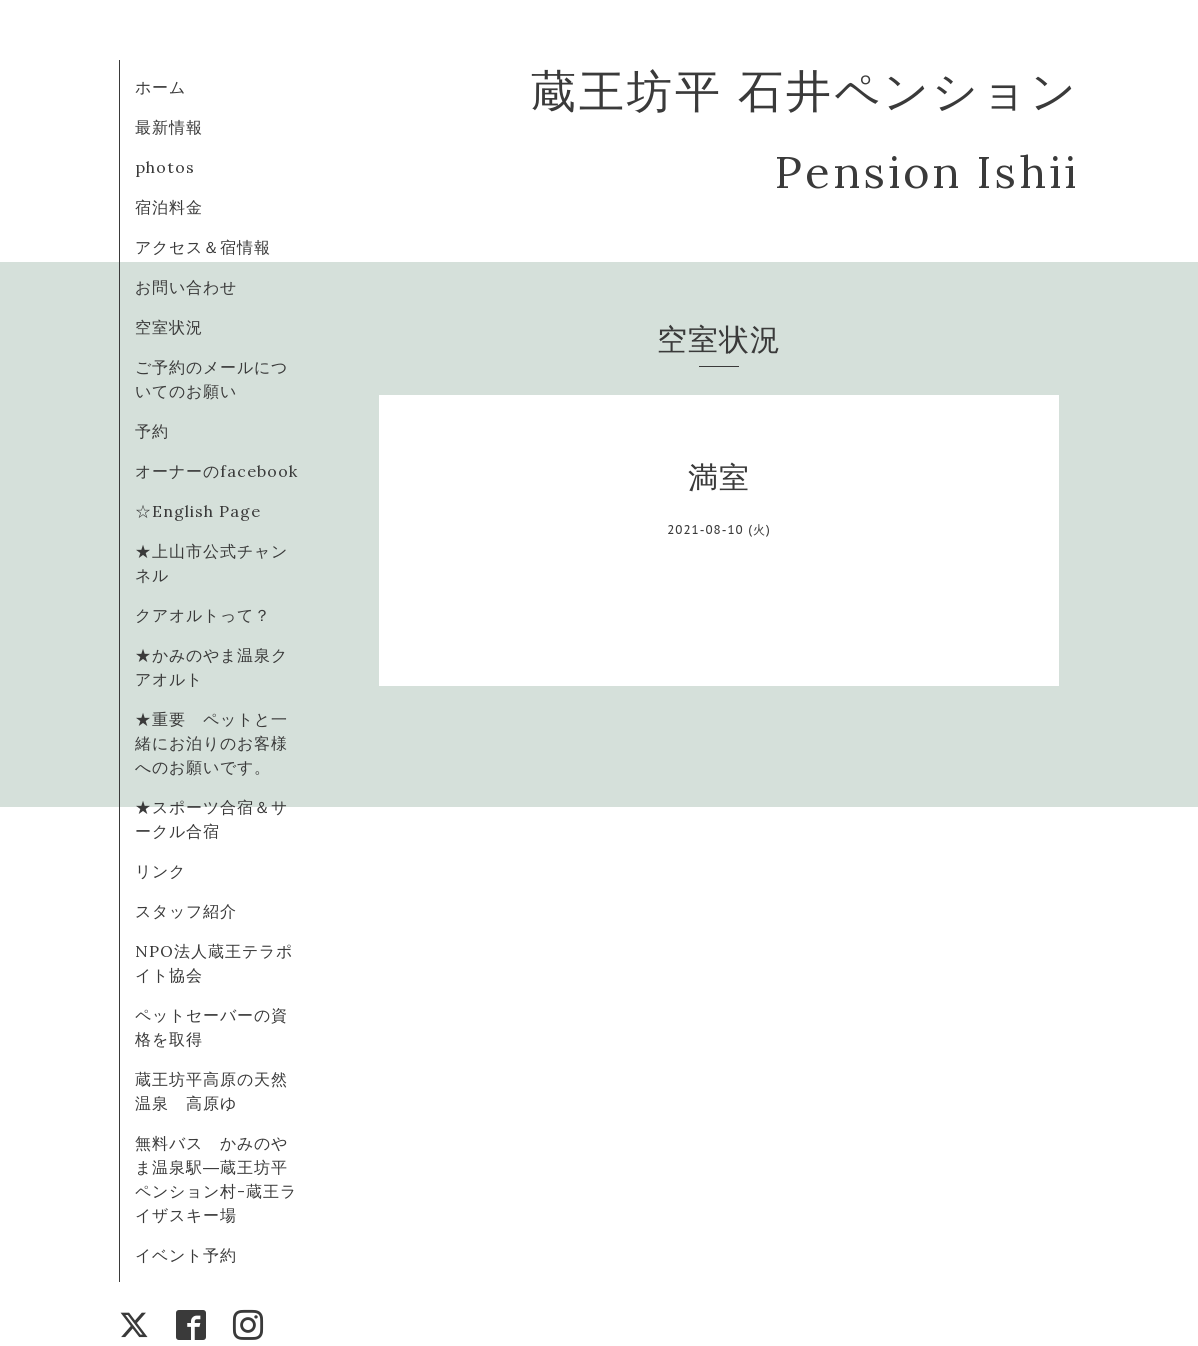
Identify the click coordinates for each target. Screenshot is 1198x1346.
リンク (160, 871)
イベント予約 (186, 1255)
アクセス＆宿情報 (203, 247)
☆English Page (198, 511)
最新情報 (169, 127)
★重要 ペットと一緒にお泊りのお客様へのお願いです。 (211, 743)
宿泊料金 (169, 207)
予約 (152, 431)
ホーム (160, 87)
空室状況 (169, 327)
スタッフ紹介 (186, 911)
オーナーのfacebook (216, 471)
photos (165, 167)
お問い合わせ (186, 287)
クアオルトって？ (211, 615)
